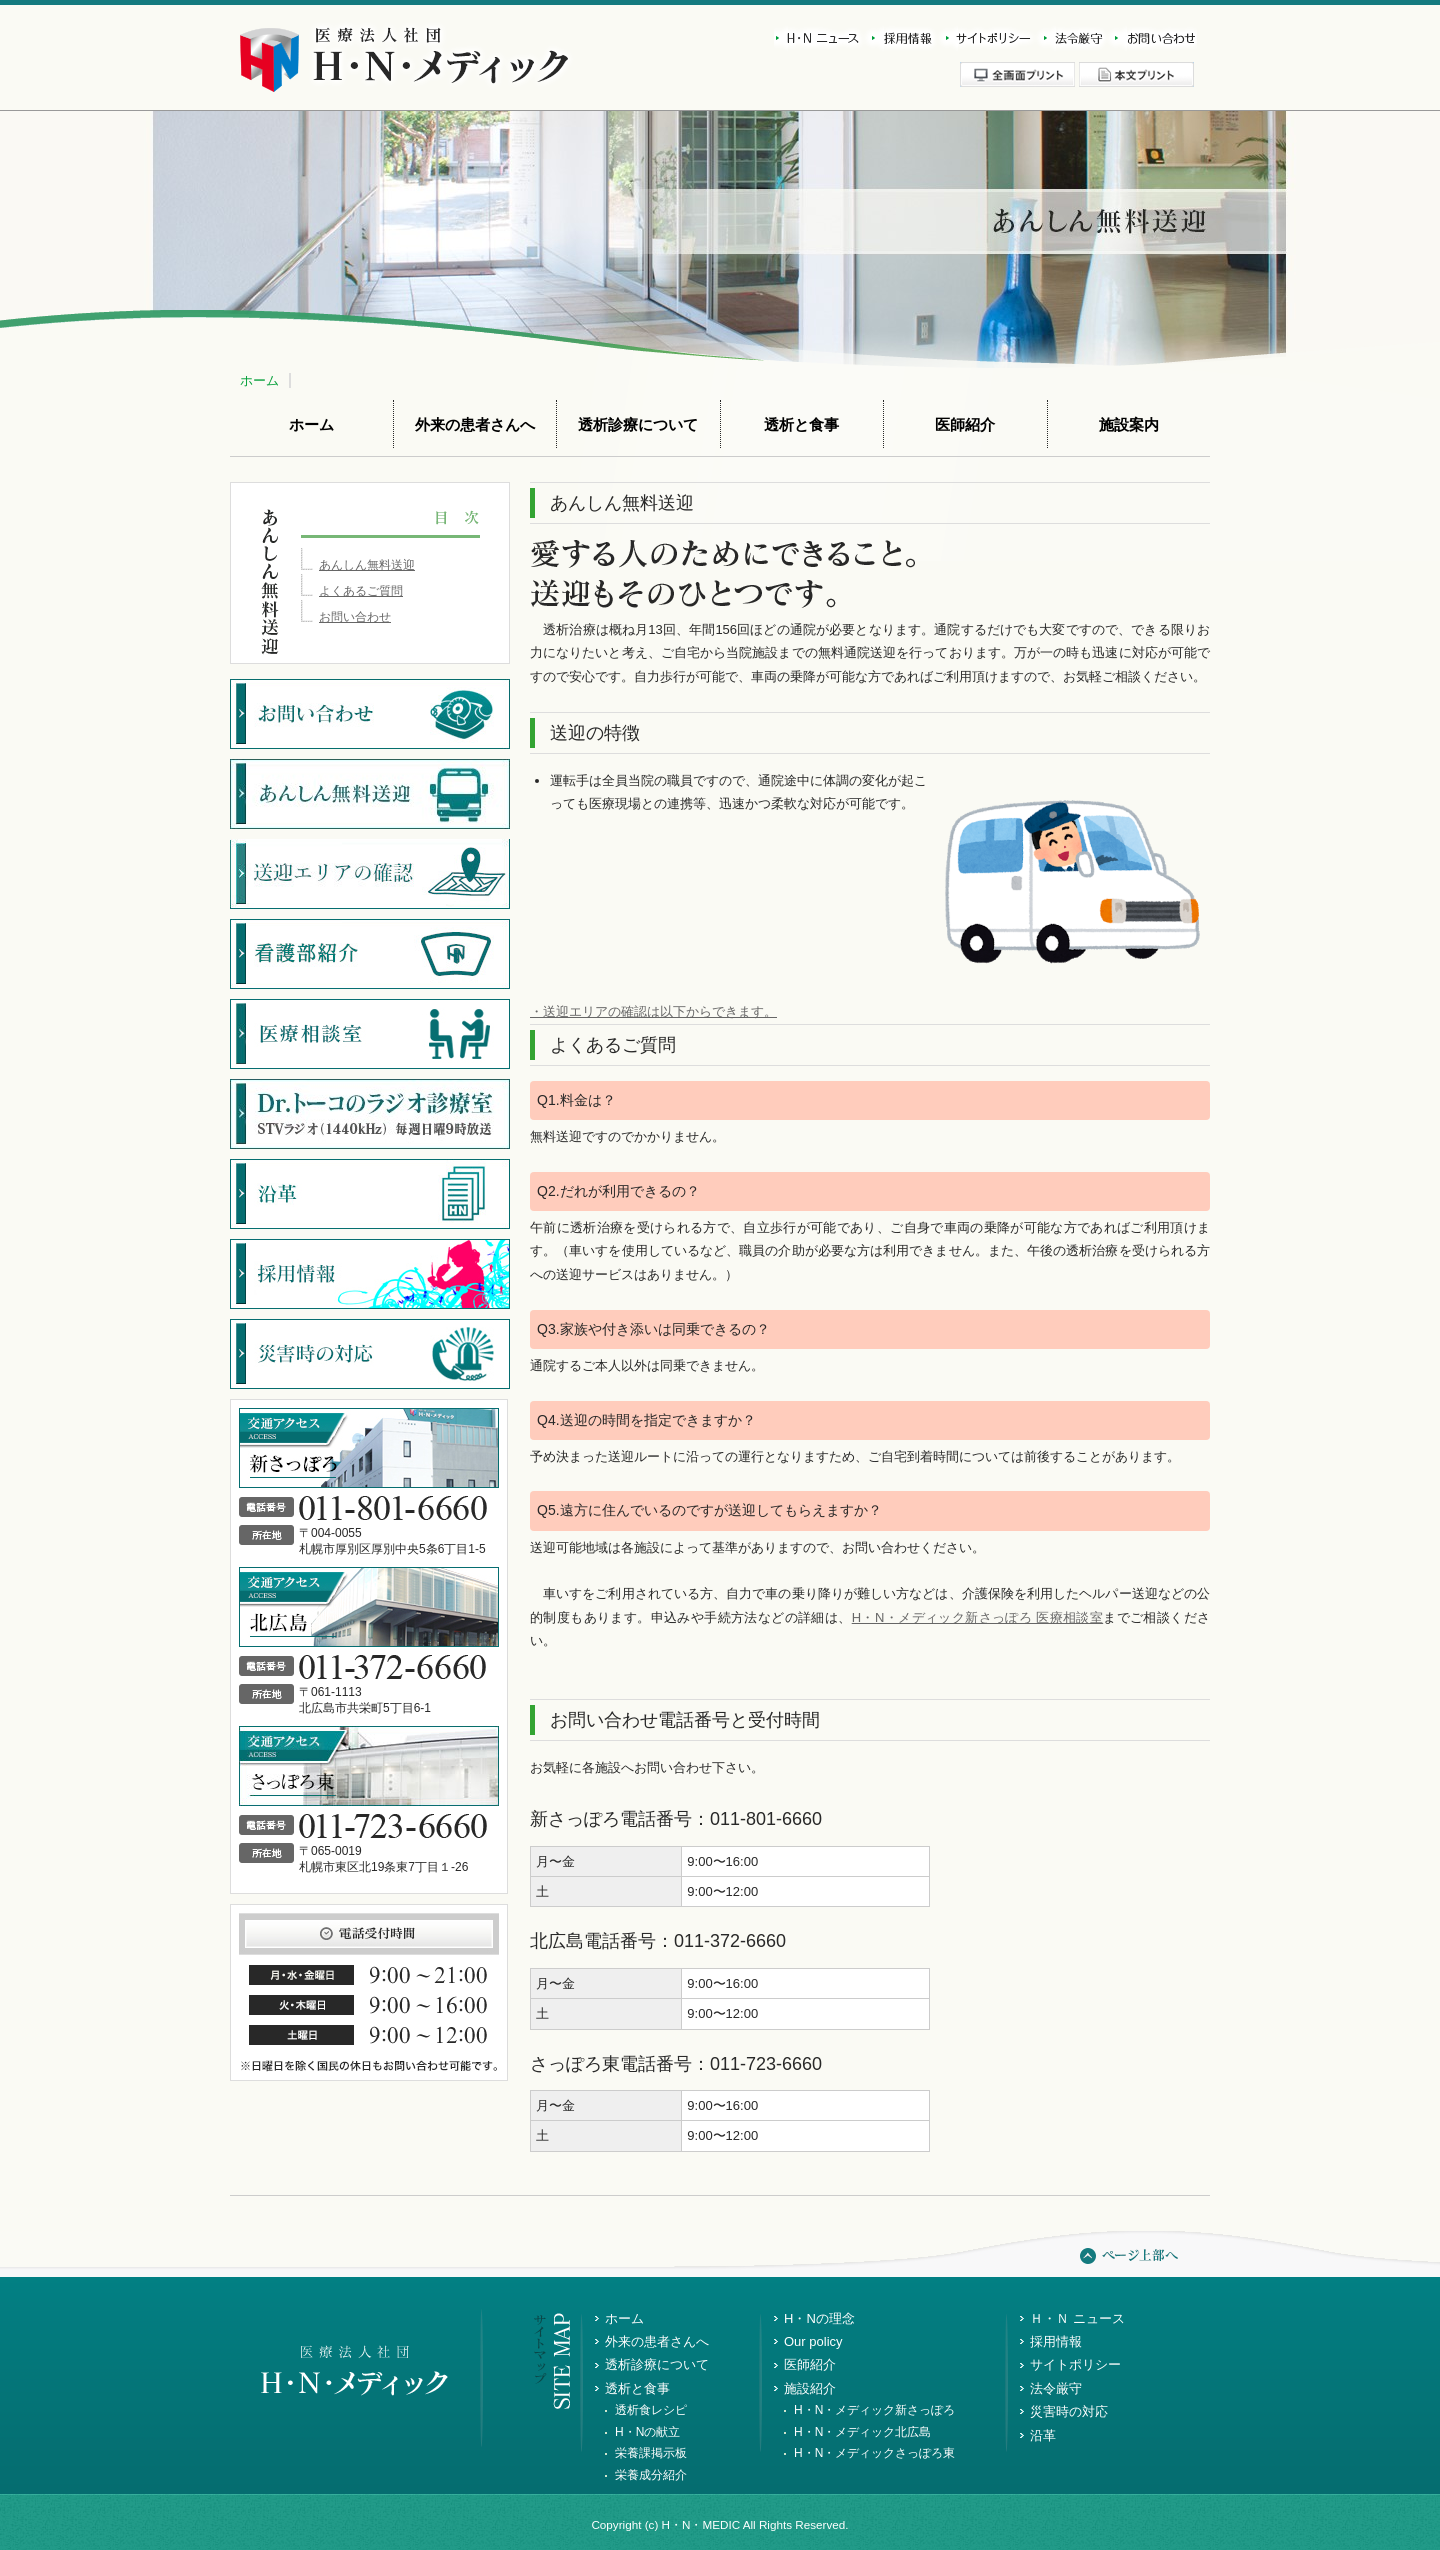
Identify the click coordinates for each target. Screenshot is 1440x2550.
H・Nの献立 (647, 2432)
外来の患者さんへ (475, 425)
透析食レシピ (651, 2410)
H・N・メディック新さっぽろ (874, 2410)
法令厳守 (1069, 38)
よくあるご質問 (361, 591)
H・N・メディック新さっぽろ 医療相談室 (977, 1617)
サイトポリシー (985, 38)
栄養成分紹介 (651, 2475)
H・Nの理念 (819, 2318)
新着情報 (818, 38)
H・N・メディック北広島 (862, 2432)
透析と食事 (801, 425)
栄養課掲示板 (651, 2453)
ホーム (259, 380)
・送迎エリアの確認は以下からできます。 (653, 1011)
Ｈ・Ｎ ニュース (1077, 2318)
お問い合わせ (1151, 38)
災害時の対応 (1069, 2411)
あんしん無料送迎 (367, 565)
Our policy (813, 2341)
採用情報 (899, 38)
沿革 (1043, 2435)
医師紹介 (965, 425)
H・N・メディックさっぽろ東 (874, 2453)
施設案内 (1129, 425)
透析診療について (638, 425)
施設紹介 (810, 2388)
